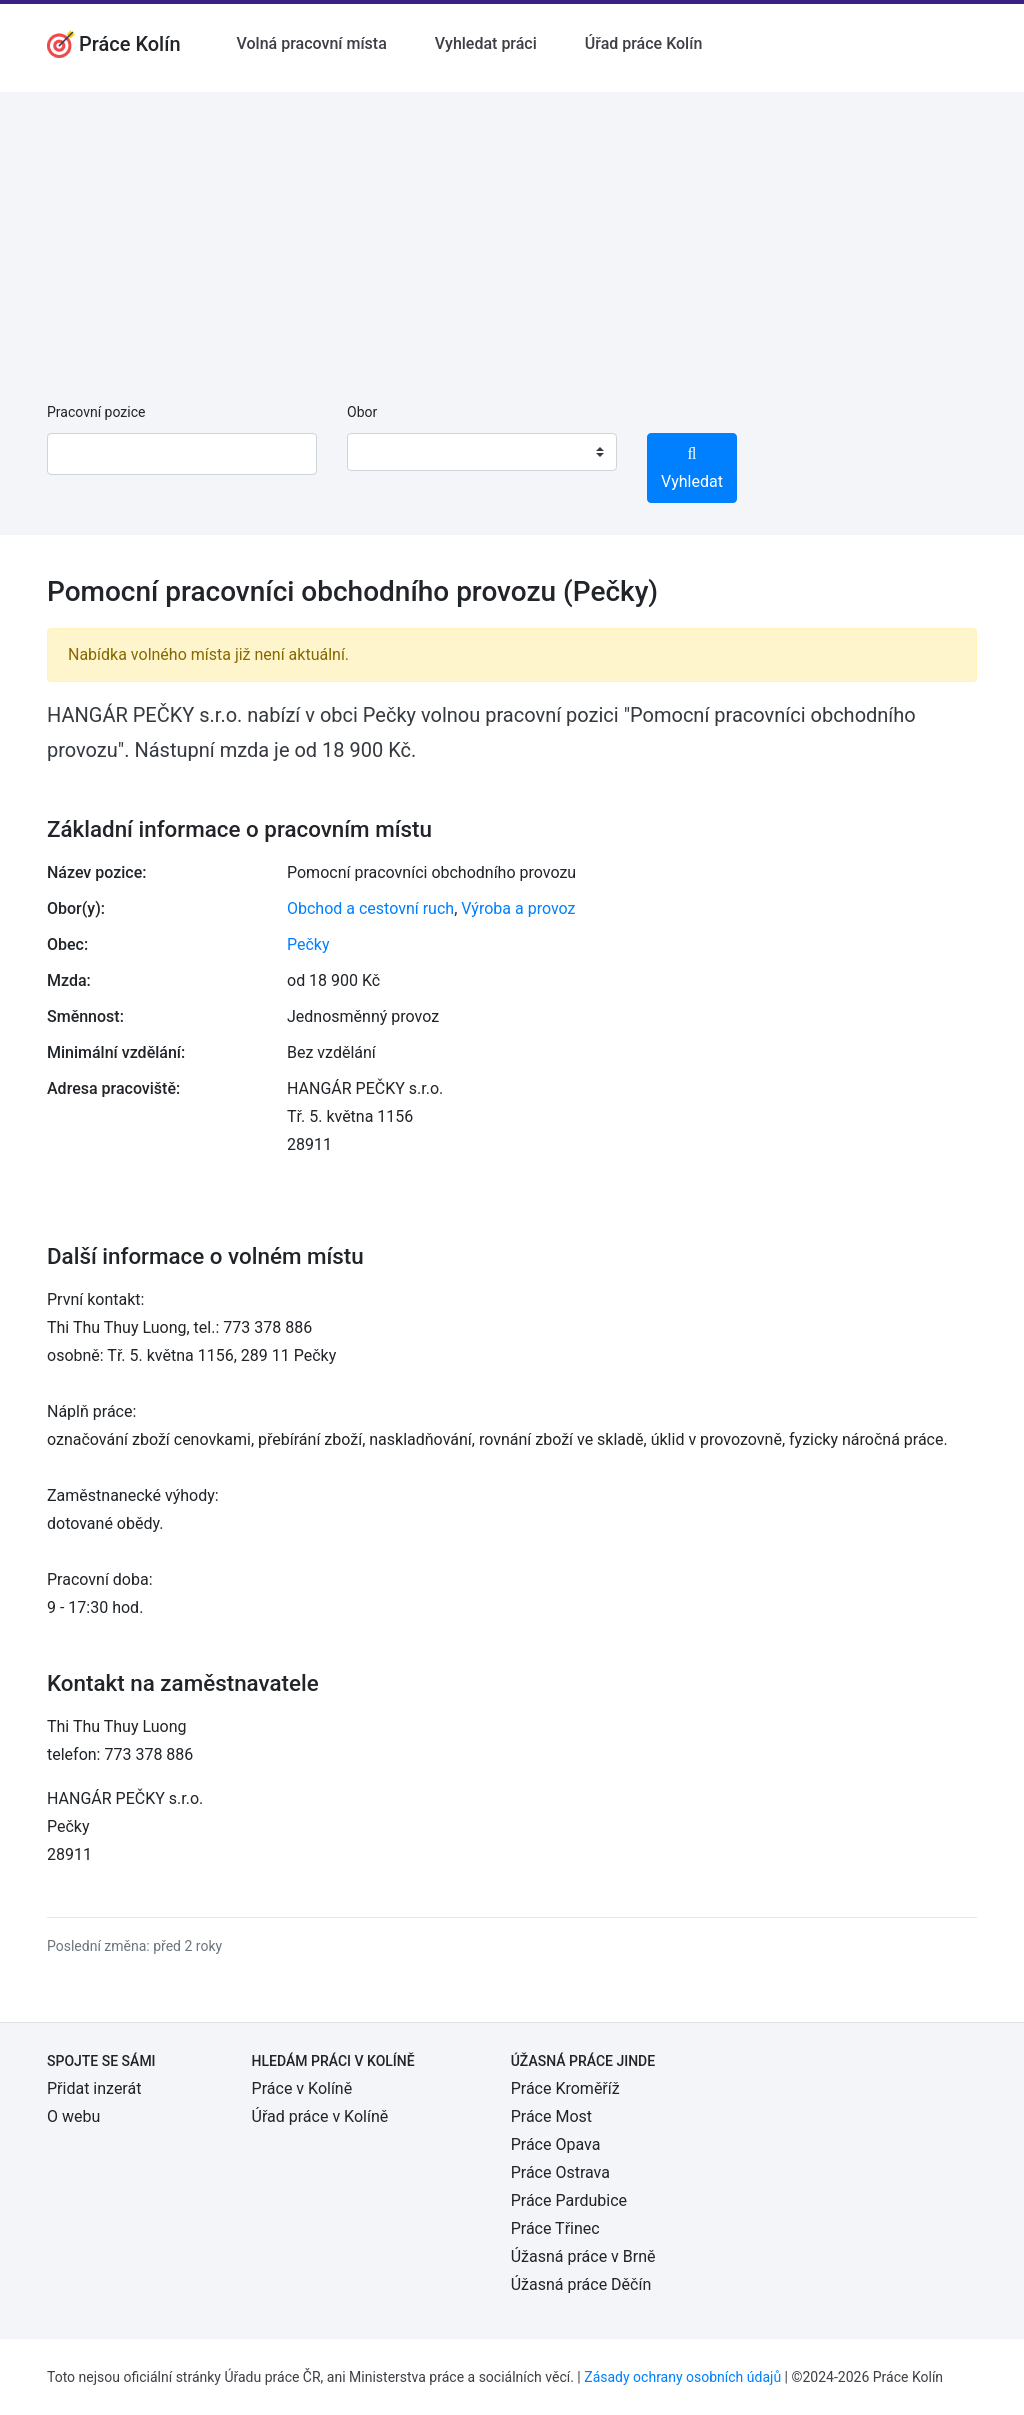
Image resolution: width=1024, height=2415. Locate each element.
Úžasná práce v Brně (583, 2256)
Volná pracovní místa (312, 43)
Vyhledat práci (486, 43)
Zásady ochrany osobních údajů (682, 2377)
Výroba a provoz (518, 908)
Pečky (308, 944)
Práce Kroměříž (565, 2088)
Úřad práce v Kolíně (320, 2116)
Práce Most (551, 2116)
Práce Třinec (555, 2228)
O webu (73, 2116)
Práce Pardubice (569, 2200)
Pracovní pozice (96, 412)
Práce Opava (556, 2144)
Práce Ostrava (560, 2172)
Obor (362, 412)
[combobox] (482, 452)
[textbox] (388, 452)
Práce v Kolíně (302, 2088)
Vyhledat (692, 468)
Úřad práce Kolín (644, 43)
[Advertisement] (512, 232)
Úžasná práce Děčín (581, 2284)
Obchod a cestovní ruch (370, 908)
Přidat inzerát (94, 2088)
